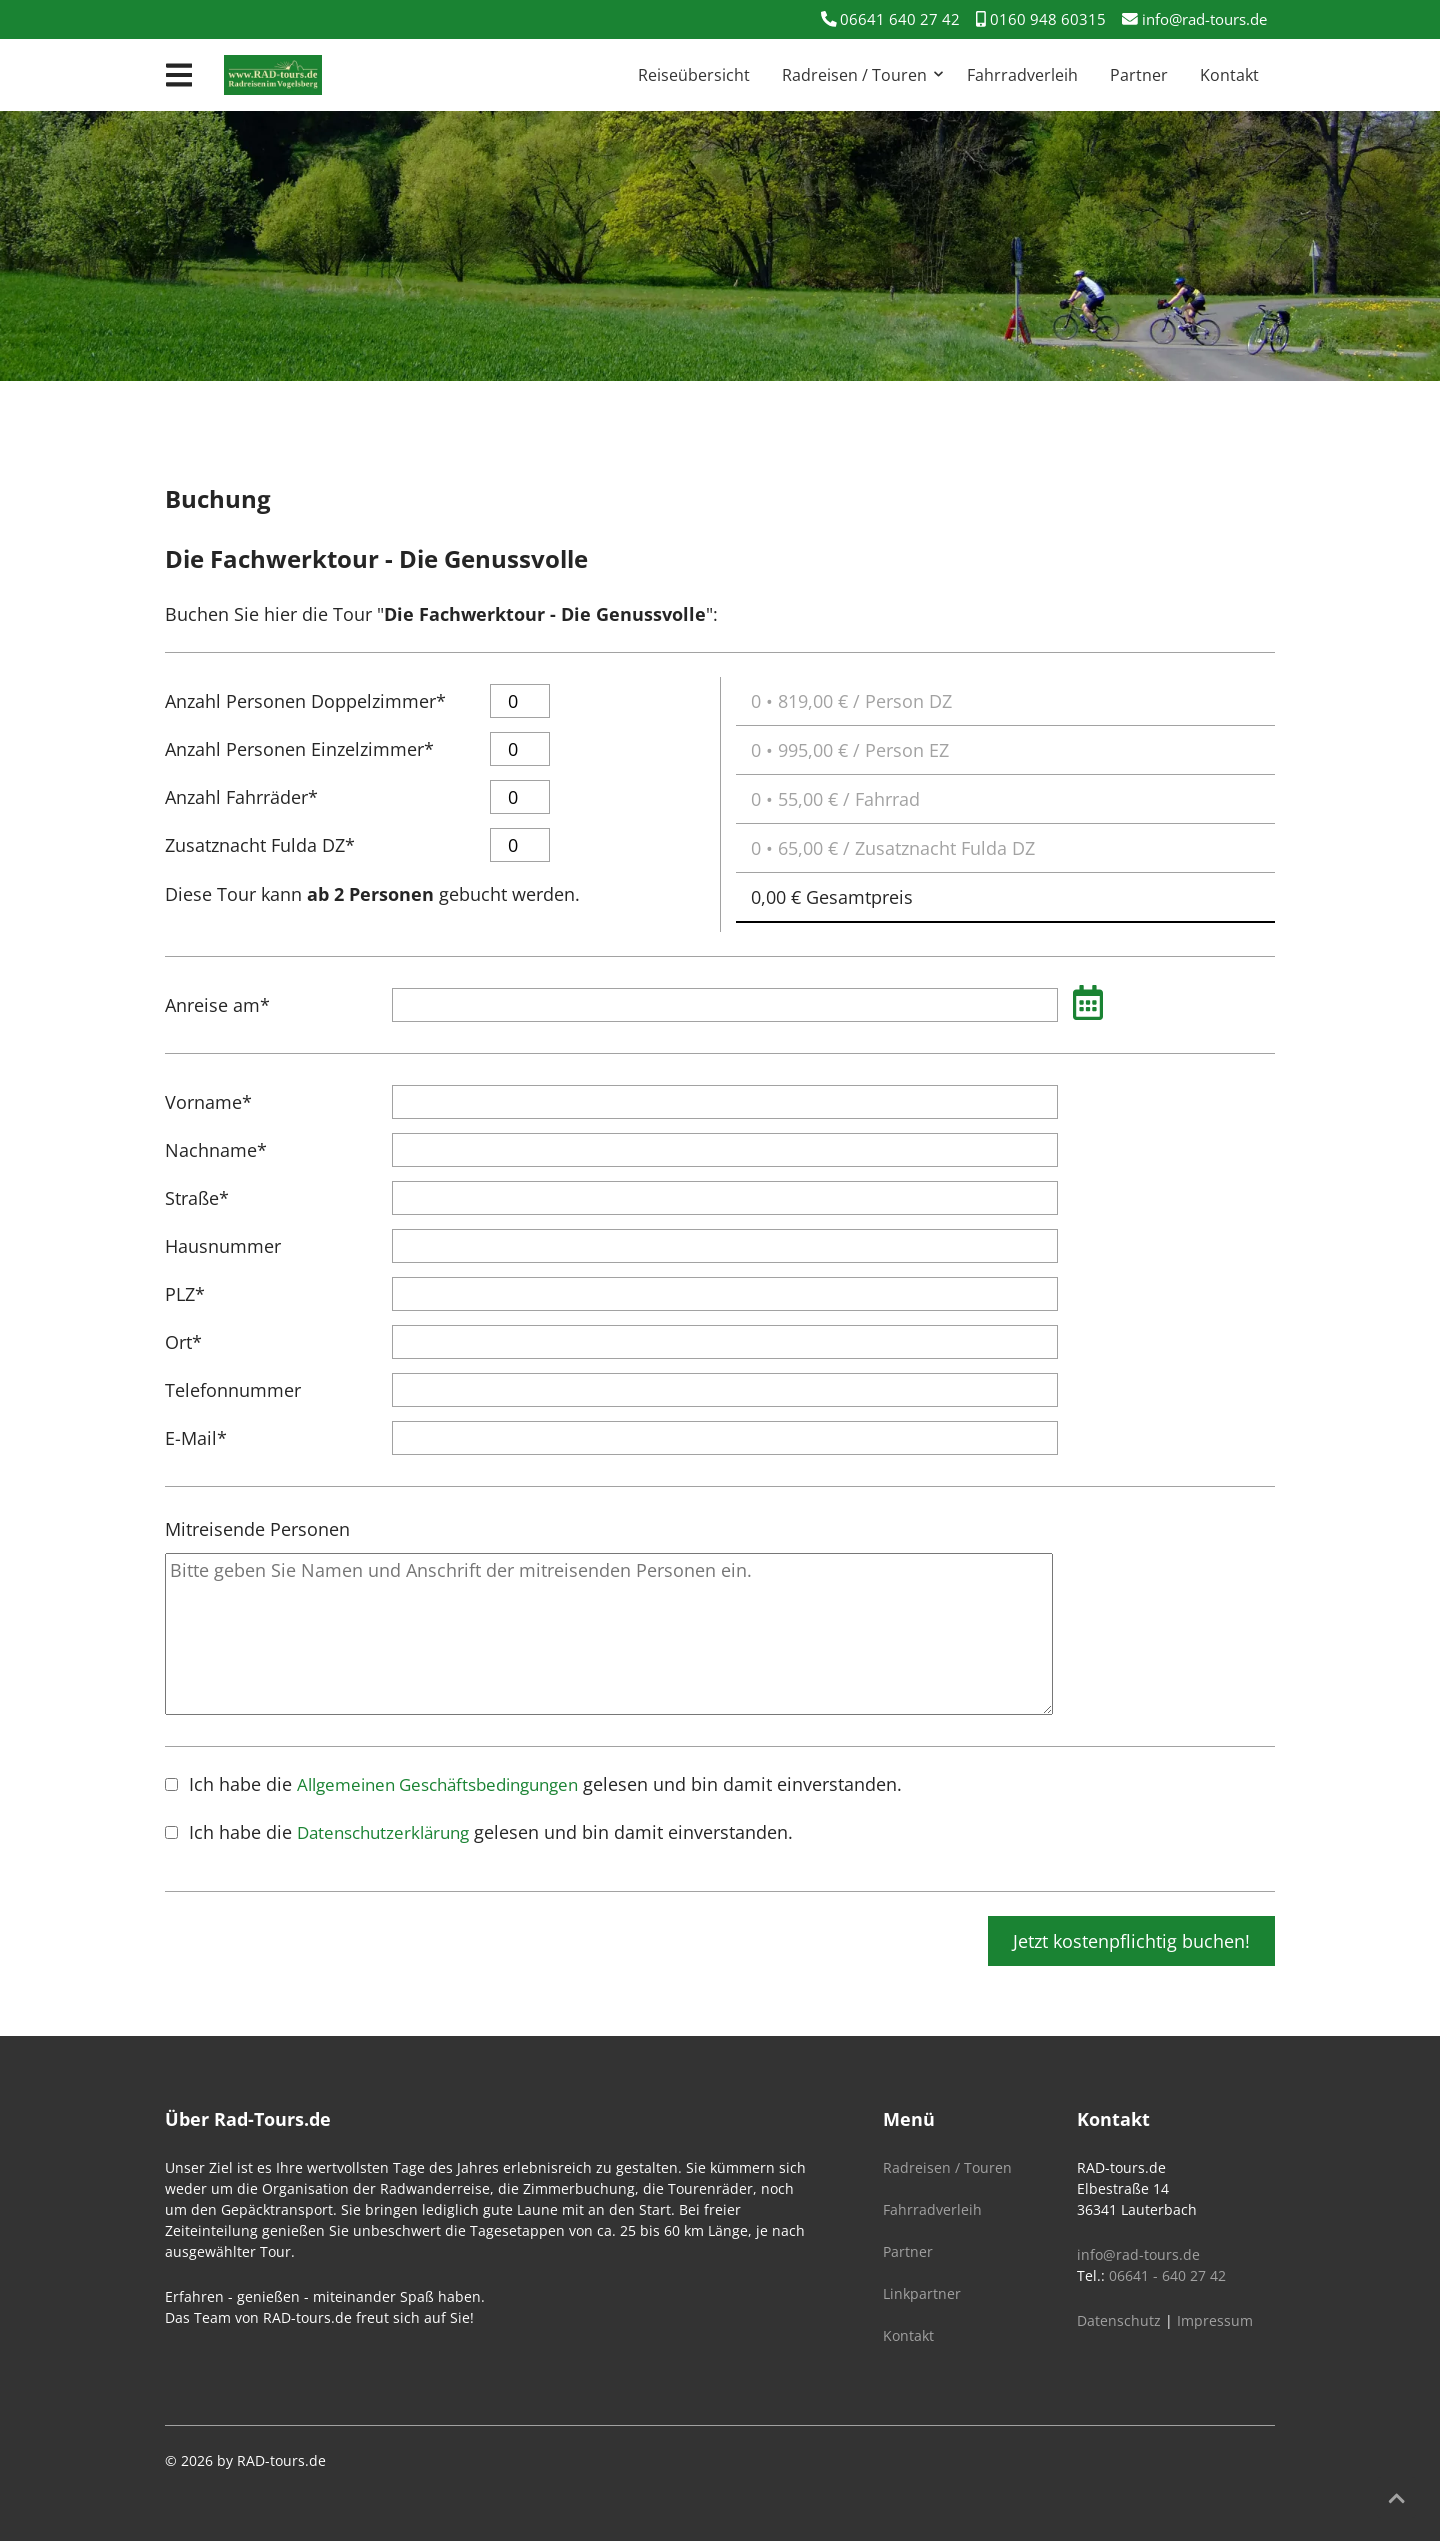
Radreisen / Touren (854, 76)
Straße (207, 1193)
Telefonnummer (233, 1391)
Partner (1139, 76)
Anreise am (217, 1000)
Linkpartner (922, 2294)
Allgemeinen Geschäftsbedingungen (449, 1785)
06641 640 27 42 (878, 19)
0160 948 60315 (1028, 19)
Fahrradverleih (1022, 76)
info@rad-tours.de (1188, 19)
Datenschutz (1119, 2321)
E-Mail (207, 1433)
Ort (207, 1337)
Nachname (216, 1145)
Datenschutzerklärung (389, 1833)
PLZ (207, 1289)
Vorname (208, 1097)
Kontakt (1229, 76)
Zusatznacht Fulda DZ (260, 840)
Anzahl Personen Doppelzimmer (305, 696)
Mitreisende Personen (257, 1530)
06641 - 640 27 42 (1167, 2276)
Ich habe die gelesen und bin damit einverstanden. (556, 1784)
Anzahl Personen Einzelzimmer (299, 744)
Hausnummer (223, 1247)
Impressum (1215, 2321)
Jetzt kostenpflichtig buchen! (1131, 1942)
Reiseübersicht (694, 76)
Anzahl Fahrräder (241, 792)
